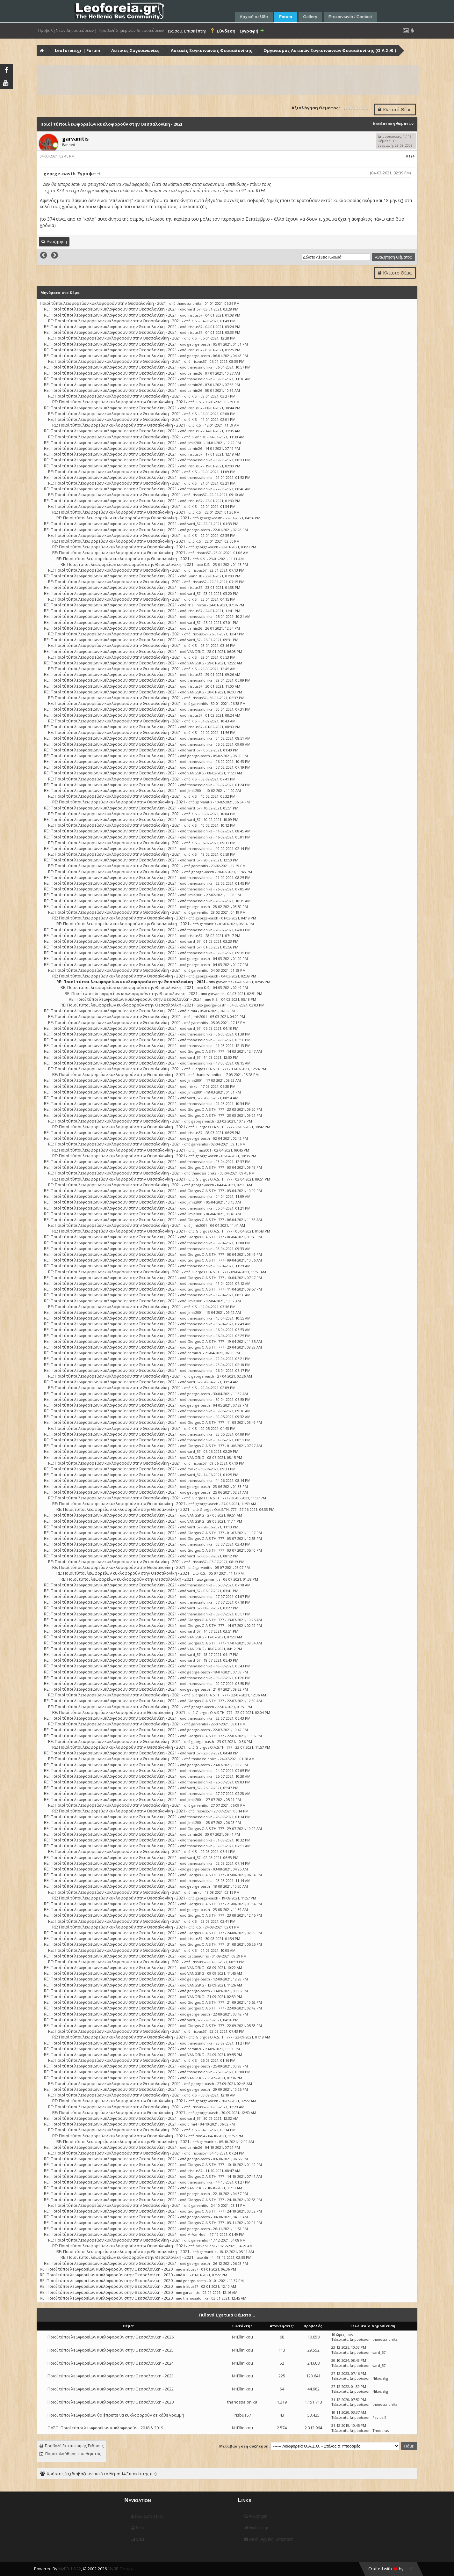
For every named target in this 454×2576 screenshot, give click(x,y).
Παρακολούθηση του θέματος (73, 2453)
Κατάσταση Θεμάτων (393, 123)
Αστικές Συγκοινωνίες (135, 50)
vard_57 (193, 309)
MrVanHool (196, 2234)
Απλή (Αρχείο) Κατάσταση (268, 2539)
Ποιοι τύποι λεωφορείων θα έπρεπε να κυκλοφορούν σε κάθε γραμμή (115, 2415)
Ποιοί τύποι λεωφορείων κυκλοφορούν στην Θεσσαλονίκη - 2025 (110, 2350)
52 (282, 2363)
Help (137, 2528)
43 (282, 2415)
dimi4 (192, 1010)
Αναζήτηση (255, 2516)
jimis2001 (195, 442)
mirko (192, 1086)
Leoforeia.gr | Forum (77, 50)
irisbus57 (194, 315)
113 (281, 2350)
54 (282, 2389)
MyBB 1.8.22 (69, 2569)
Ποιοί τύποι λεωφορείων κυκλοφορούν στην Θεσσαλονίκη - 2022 (110, 2389)
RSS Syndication (147, 2516)
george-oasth (198, 344)
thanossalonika (189, 303)
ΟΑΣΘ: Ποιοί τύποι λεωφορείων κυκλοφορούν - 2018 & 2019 (105, 2428)
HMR (409, 2569)
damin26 (194, 373)
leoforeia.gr (256, 2528)
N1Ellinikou (196, 605)
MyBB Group (120, 2569)
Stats (138, 2539)
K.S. (194, 320)
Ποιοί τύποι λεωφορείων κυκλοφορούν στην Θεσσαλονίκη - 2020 (110, 2402)
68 (282, 2337)
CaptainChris (198, 1956)
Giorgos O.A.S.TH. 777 (205, 1051)
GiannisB (198, 437)
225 (281, 2376)
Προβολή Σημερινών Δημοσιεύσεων (131, 30)
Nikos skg (380, 2378)
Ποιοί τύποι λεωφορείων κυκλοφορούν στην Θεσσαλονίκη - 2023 (110, 2376)
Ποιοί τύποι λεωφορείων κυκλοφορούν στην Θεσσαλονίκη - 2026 (110, 2337)
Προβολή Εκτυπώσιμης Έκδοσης (74, 2445)
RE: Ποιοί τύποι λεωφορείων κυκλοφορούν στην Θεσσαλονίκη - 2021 (110, 309)
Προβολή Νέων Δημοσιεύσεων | (67, 30)
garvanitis (199, 703)
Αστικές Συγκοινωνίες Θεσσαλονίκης (211, 50)
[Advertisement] (227, 80)
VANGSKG (195, 651)
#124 (410, 156)
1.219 (282, 2402)
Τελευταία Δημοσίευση (351, 2339)
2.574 (282, 2428)
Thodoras (380, 2430)
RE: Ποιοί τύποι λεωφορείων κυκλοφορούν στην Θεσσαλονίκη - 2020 (106, 2269)
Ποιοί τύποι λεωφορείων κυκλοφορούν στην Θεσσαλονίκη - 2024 (110, 2363)
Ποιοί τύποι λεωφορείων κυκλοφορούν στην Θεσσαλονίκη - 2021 (103, 303)
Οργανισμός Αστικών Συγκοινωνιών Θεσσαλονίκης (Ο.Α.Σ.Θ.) (329, 50)
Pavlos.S (379, 2417)
